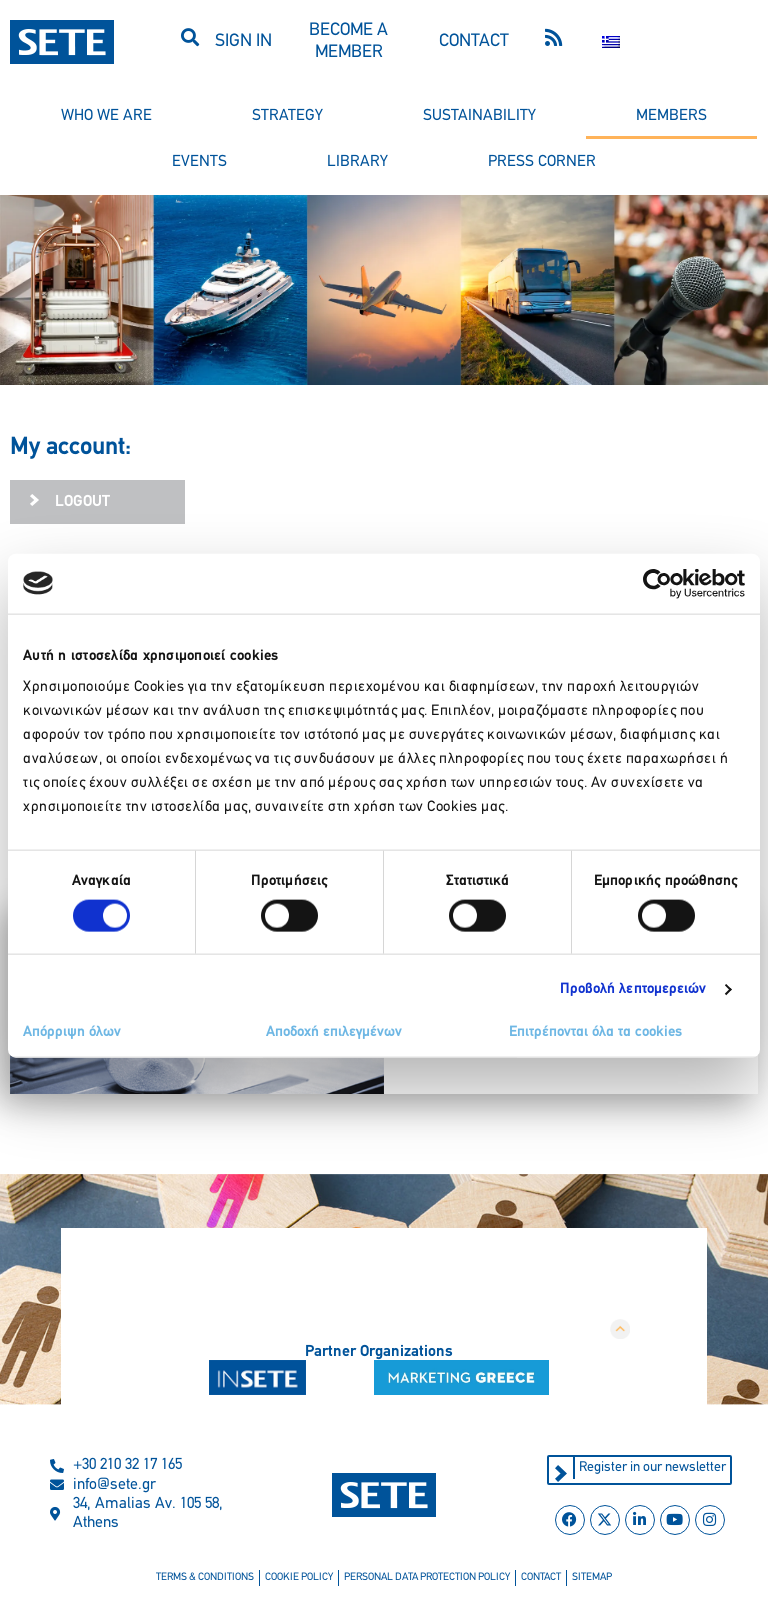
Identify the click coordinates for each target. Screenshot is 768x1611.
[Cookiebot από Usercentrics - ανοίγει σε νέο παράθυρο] (657, 583)
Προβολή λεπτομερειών (633, 988)
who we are (106, 116)
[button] (190, 36)
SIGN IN (243, 41)
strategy (287, 116)
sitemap (592, 1577)
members (671, 116)
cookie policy (299, 1577)
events (199, 162)
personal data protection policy (427, 1577)
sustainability (479, 116)
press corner (542, 162)
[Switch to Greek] (611, 42)
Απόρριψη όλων (72, 1032)
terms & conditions (205, 1577)
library (357, 162)
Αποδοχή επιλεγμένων (334, 1032)
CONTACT (474, 41)
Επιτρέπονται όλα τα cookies (595, 1032)
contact (541, 1577)
